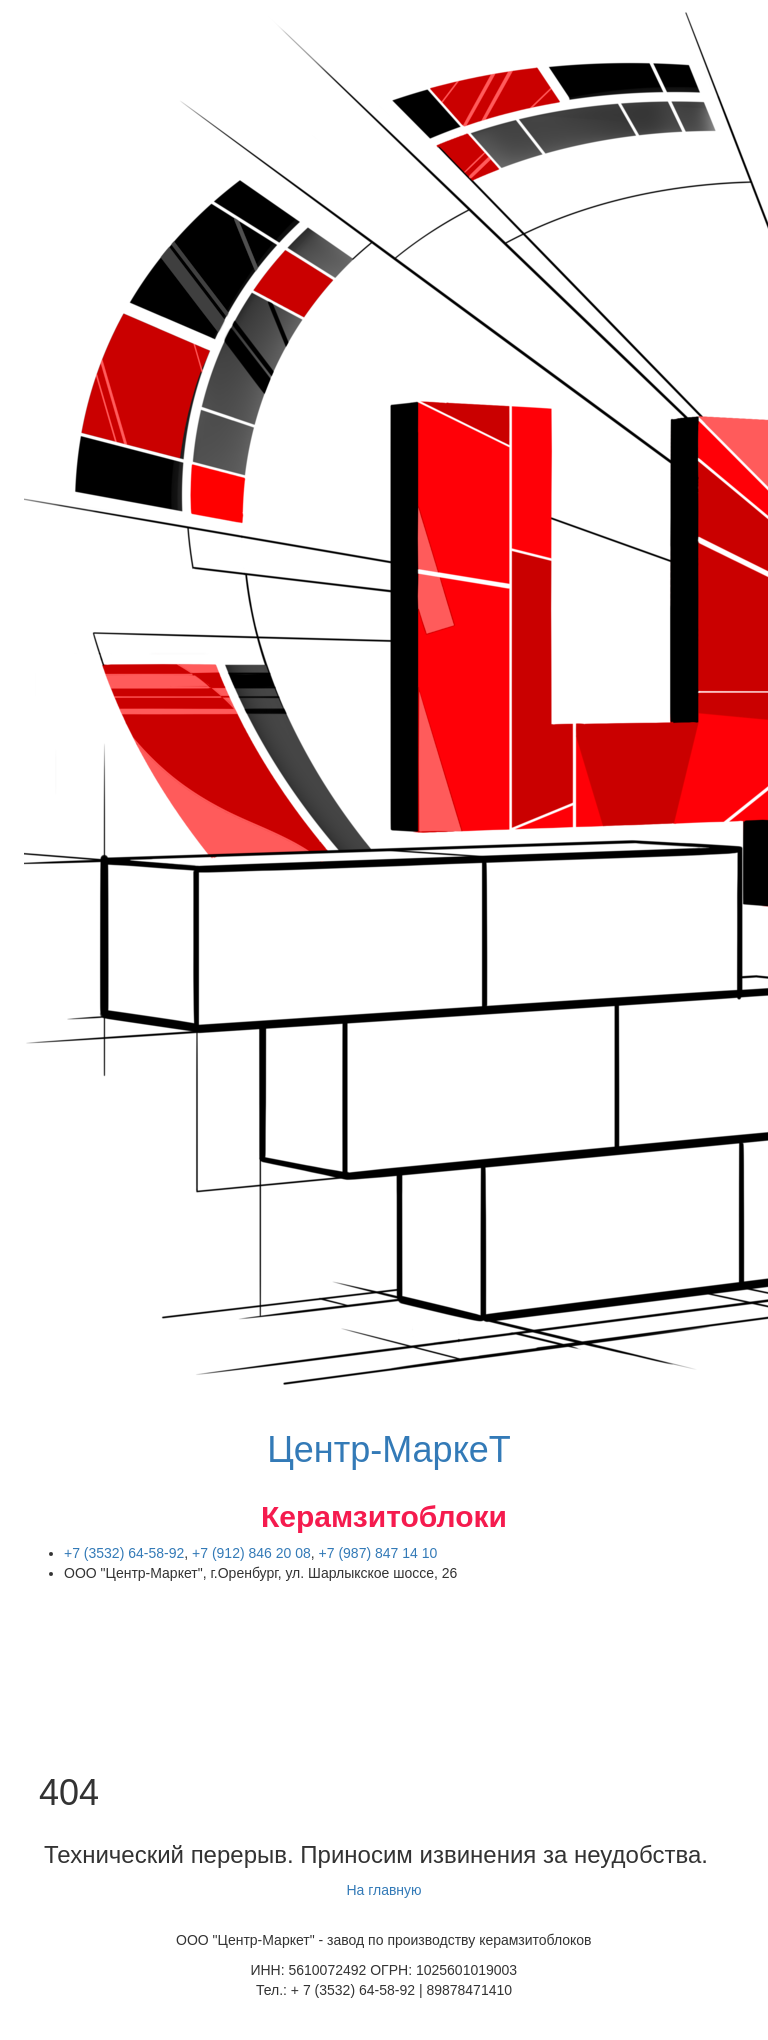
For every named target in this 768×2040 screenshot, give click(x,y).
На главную (383, 1890)
